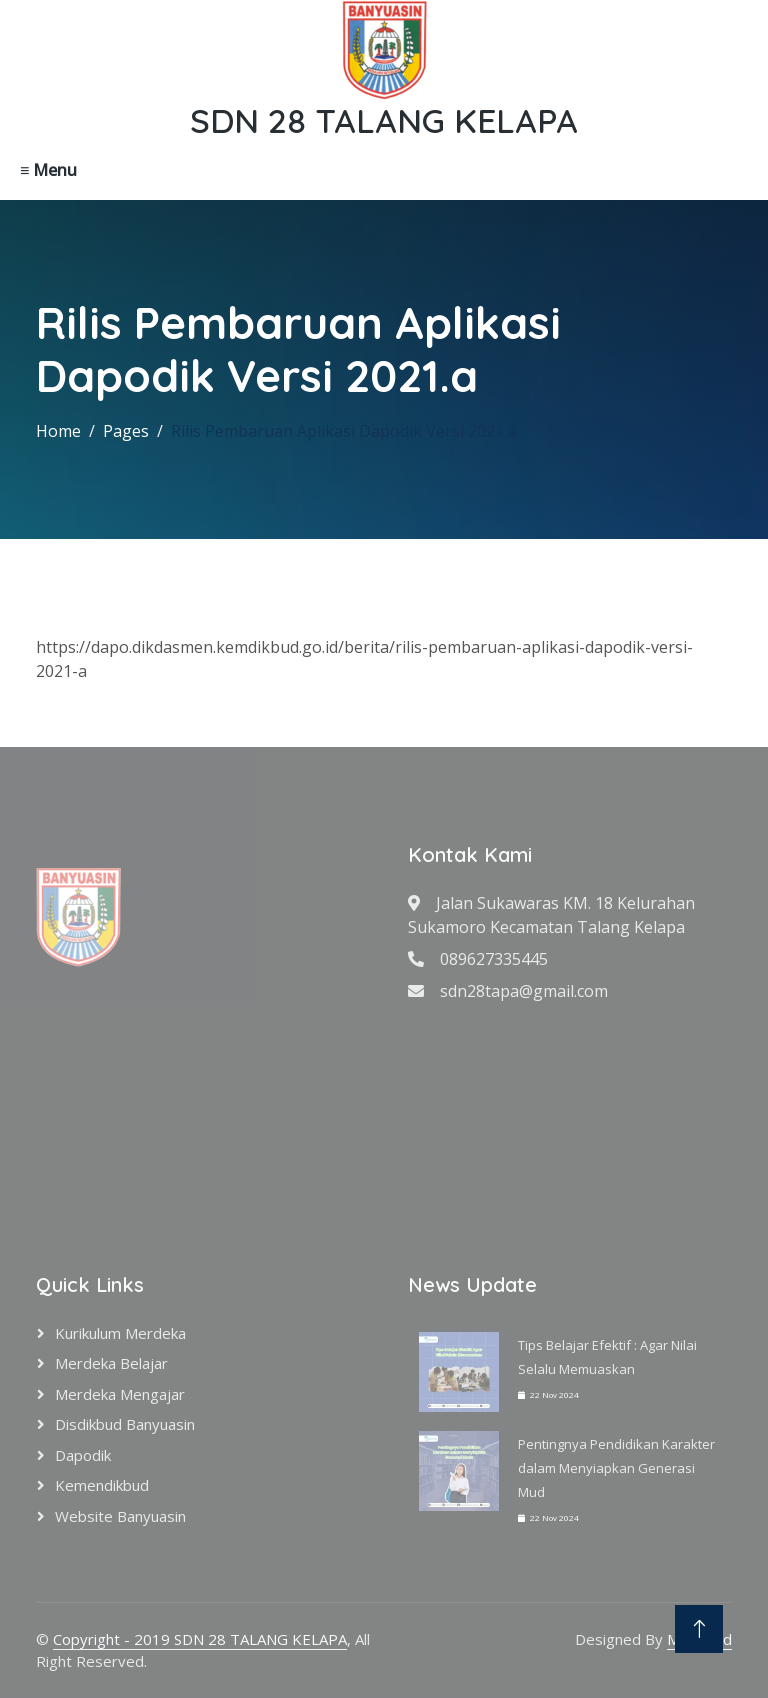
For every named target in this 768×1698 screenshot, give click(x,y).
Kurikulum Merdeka (120, 1333)
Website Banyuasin (120, 1516)
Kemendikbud (102, 1485)
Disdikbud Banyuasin (125, 1424)
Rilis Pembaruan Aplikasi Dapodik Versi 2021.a (343, 431)
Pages (126, 431)
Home (58, 431)
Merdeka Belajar (111, 1363)
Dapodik (83, 1455)
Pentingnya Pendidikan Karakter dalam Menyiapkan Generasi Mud (616, 1468)
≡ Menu (48, 170)
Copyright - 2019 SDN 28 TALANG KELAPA (200, 1639)
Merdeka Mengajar (120, 1394)
